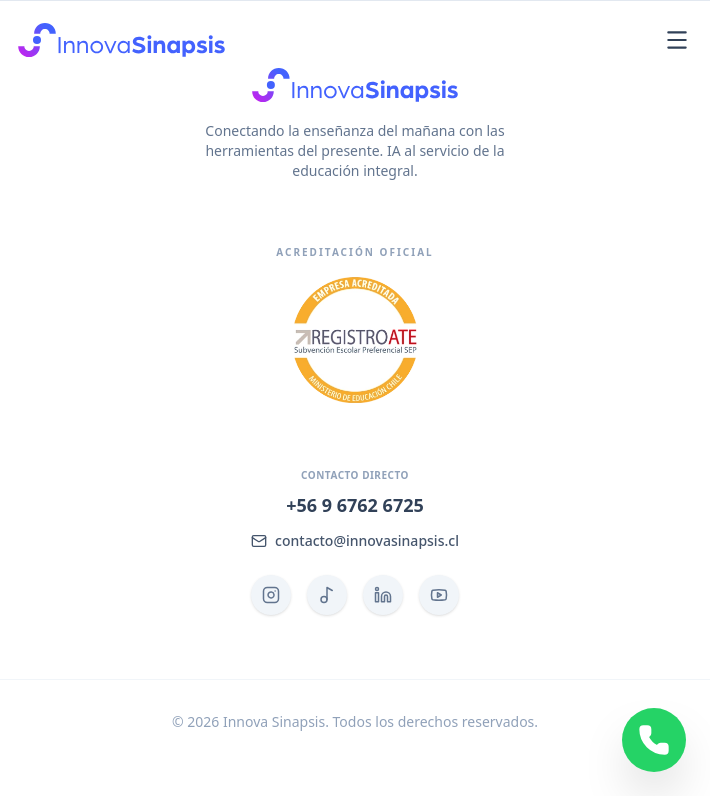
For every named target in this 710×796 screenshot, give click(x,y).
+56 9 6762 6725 (355, 505)
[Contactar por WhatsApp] (654, 740)
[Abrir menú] (677, 40)
